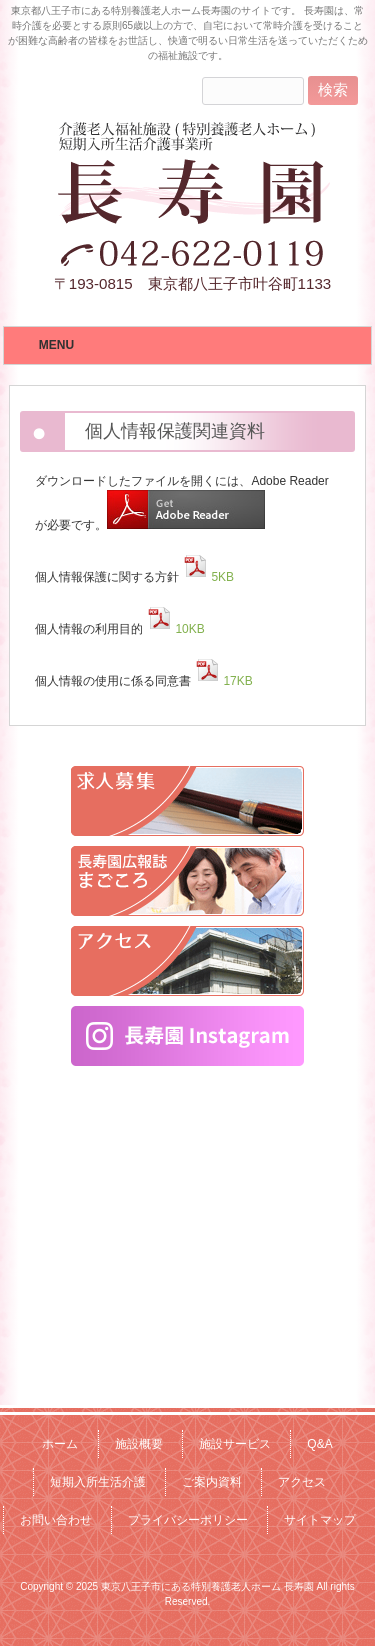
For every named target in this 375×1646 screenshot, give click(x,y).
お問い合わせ (56, 1520)
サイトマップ (320, 1520)
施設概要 (139, 1444)
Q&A (319, 1444)
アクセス (302, 1482)
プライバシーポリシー (188, 1520)
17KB (221, 681)
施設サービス (235, 1444)
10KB (173, 629)
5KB (206, 577)
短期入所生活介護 (98, 1482)
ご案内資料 (212, 1482)
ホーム (60, 1444)
